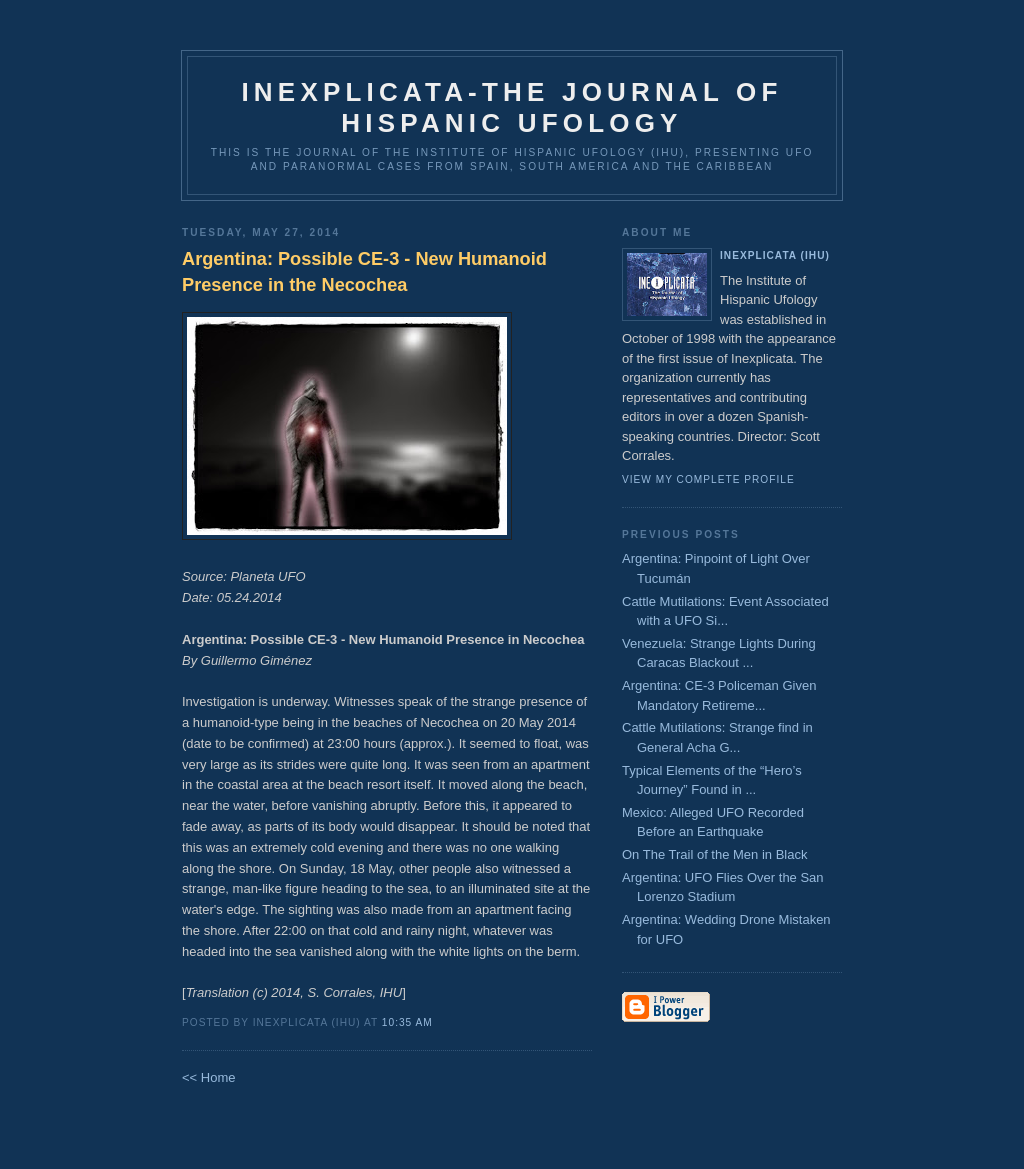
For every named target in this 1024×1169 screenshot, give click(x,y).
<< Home (208, 1077)
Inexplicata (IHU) (775, 255)
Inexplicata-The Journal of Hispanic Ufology (511, 107)
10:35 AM (407, 1022)
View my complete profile (708, 479)
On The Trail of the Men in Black (714, 854)
